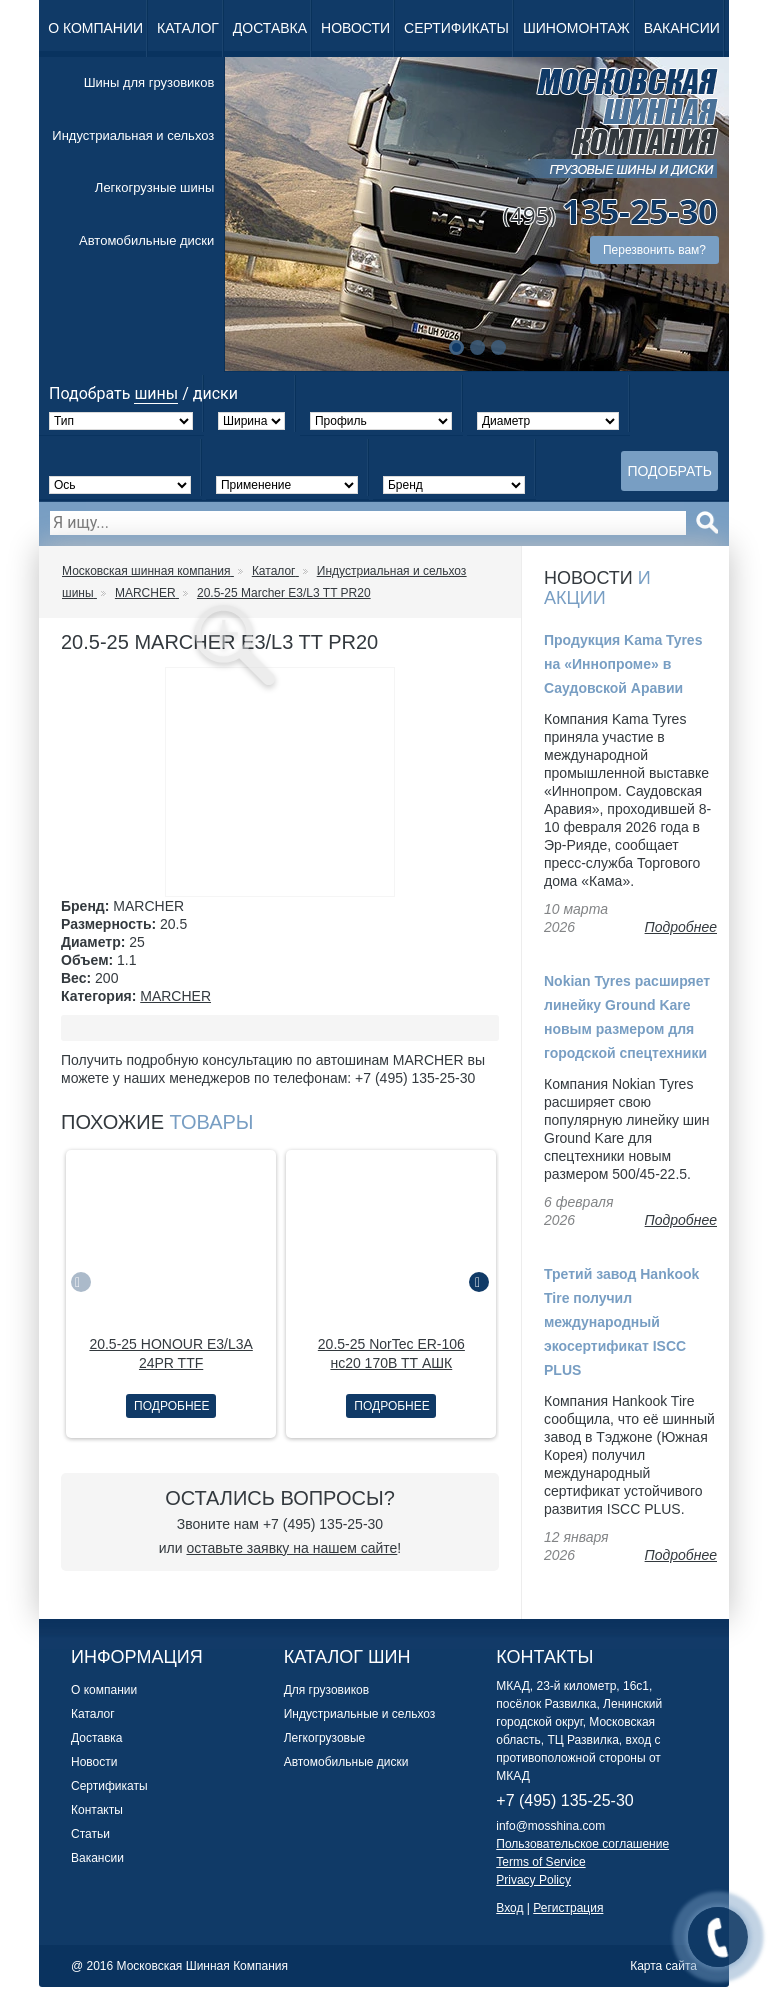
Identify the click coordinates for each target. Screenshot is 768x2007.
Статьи (90, 1834)
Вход (509, 1908)
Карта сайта (663, 1966)
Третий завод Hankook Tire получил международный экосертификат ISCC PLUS (621, 1322)
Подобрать (669, 471)
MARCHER (175, 996)
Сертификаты (456, 28)
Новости (355, 28)
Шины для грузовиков (149, 82)
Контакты (97, 1810)
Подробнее (171, 1406)
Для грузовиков (326, 1690)
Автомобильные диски (146, 240)
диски (215, 393)
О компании (95, 28)
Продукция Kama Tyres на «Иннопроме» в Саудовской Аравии (623, 664)
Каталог (188, 28)
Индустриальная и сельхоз (133, 135)
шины (156, 393)
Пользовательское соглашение (582, 1844)
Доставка (270, 28)
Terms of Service (540, 1862)
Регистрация (568, 1908)
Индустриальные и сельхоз (360, 1714)
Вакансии (682, 28)
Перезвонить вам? (654, 250)
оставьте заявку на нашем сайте (291, 1548)
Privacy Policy (533, 1880)
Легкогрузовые (325, 1738)
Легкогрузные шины (154, 187)
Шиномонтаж (576, 28)
